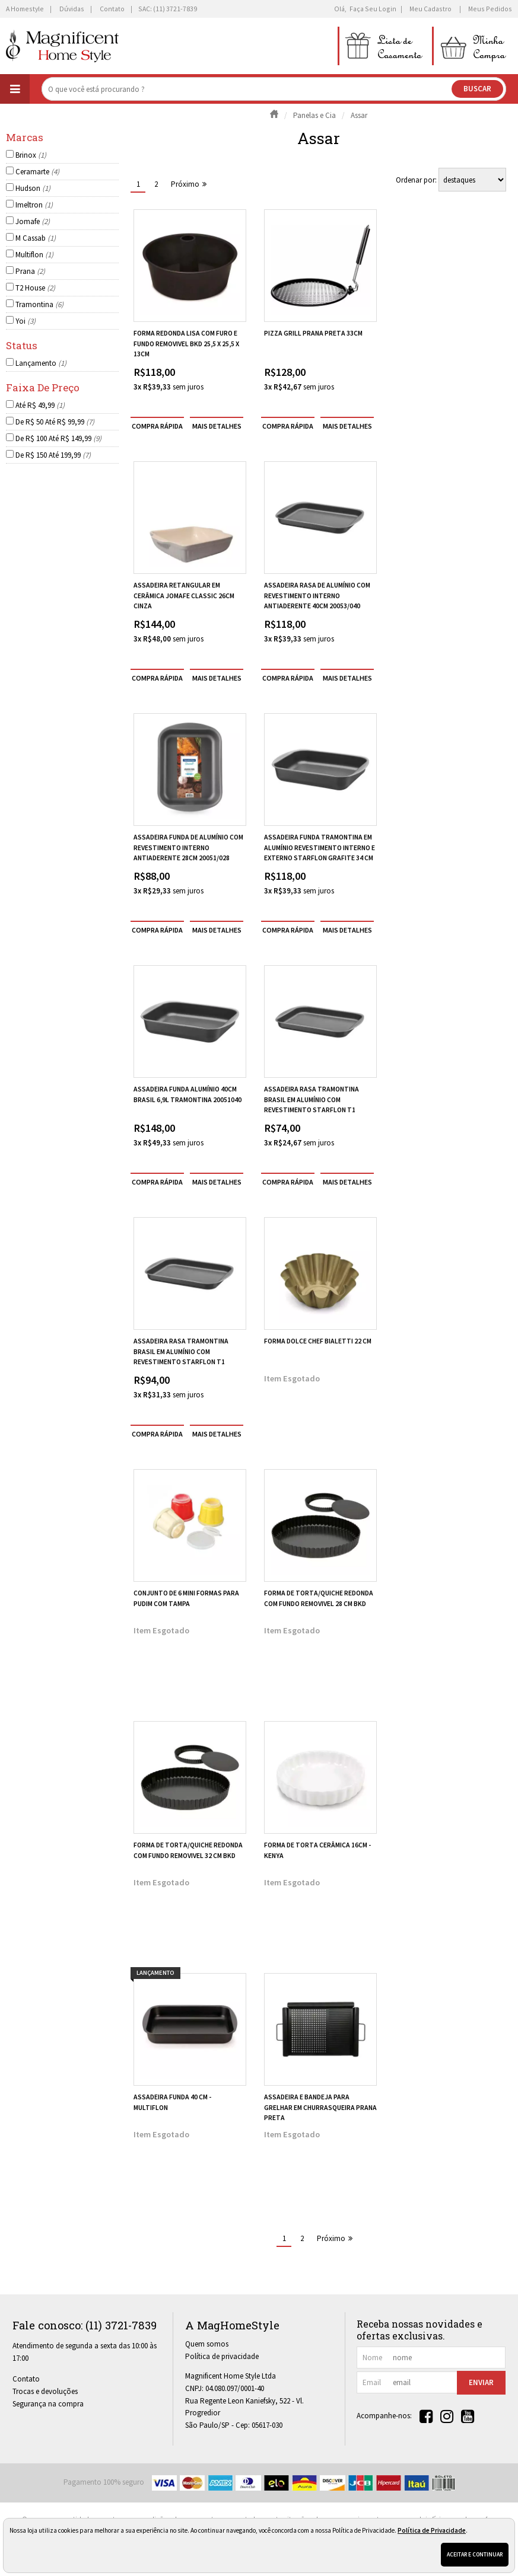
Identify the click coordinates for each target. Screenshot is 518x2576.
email (372, 2382)
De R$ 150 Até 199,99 (53, 455)
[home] (62, 46)
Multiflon (34, 255)
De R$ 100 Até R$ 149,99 (58, 438)
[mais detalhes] (216, 426)
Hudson (32, 188)
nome (372, 2357)
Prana (30, 271)
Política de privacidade (222, 2356)
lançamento (155, 1973)
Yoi (25, 321)
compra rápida (157, 426)
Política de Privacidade (432, 2530)
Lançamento (40, 363)
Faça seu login (372, 8)
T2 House (35, 288)
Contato (26, 2379)
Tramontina (39, 304)
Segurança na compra (48, 2404)
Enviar (481, 2382)
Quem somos (206, 2344)
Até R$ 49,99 (40, 405)
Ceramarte (37, 172)
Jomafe (32, 221)
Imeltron (34, 205)
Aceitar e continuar (475, 2554)
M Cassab (35, 238)
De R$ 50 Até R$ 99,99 (54, 422)
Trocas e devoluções (45, 2391)
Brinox (30, 155)
